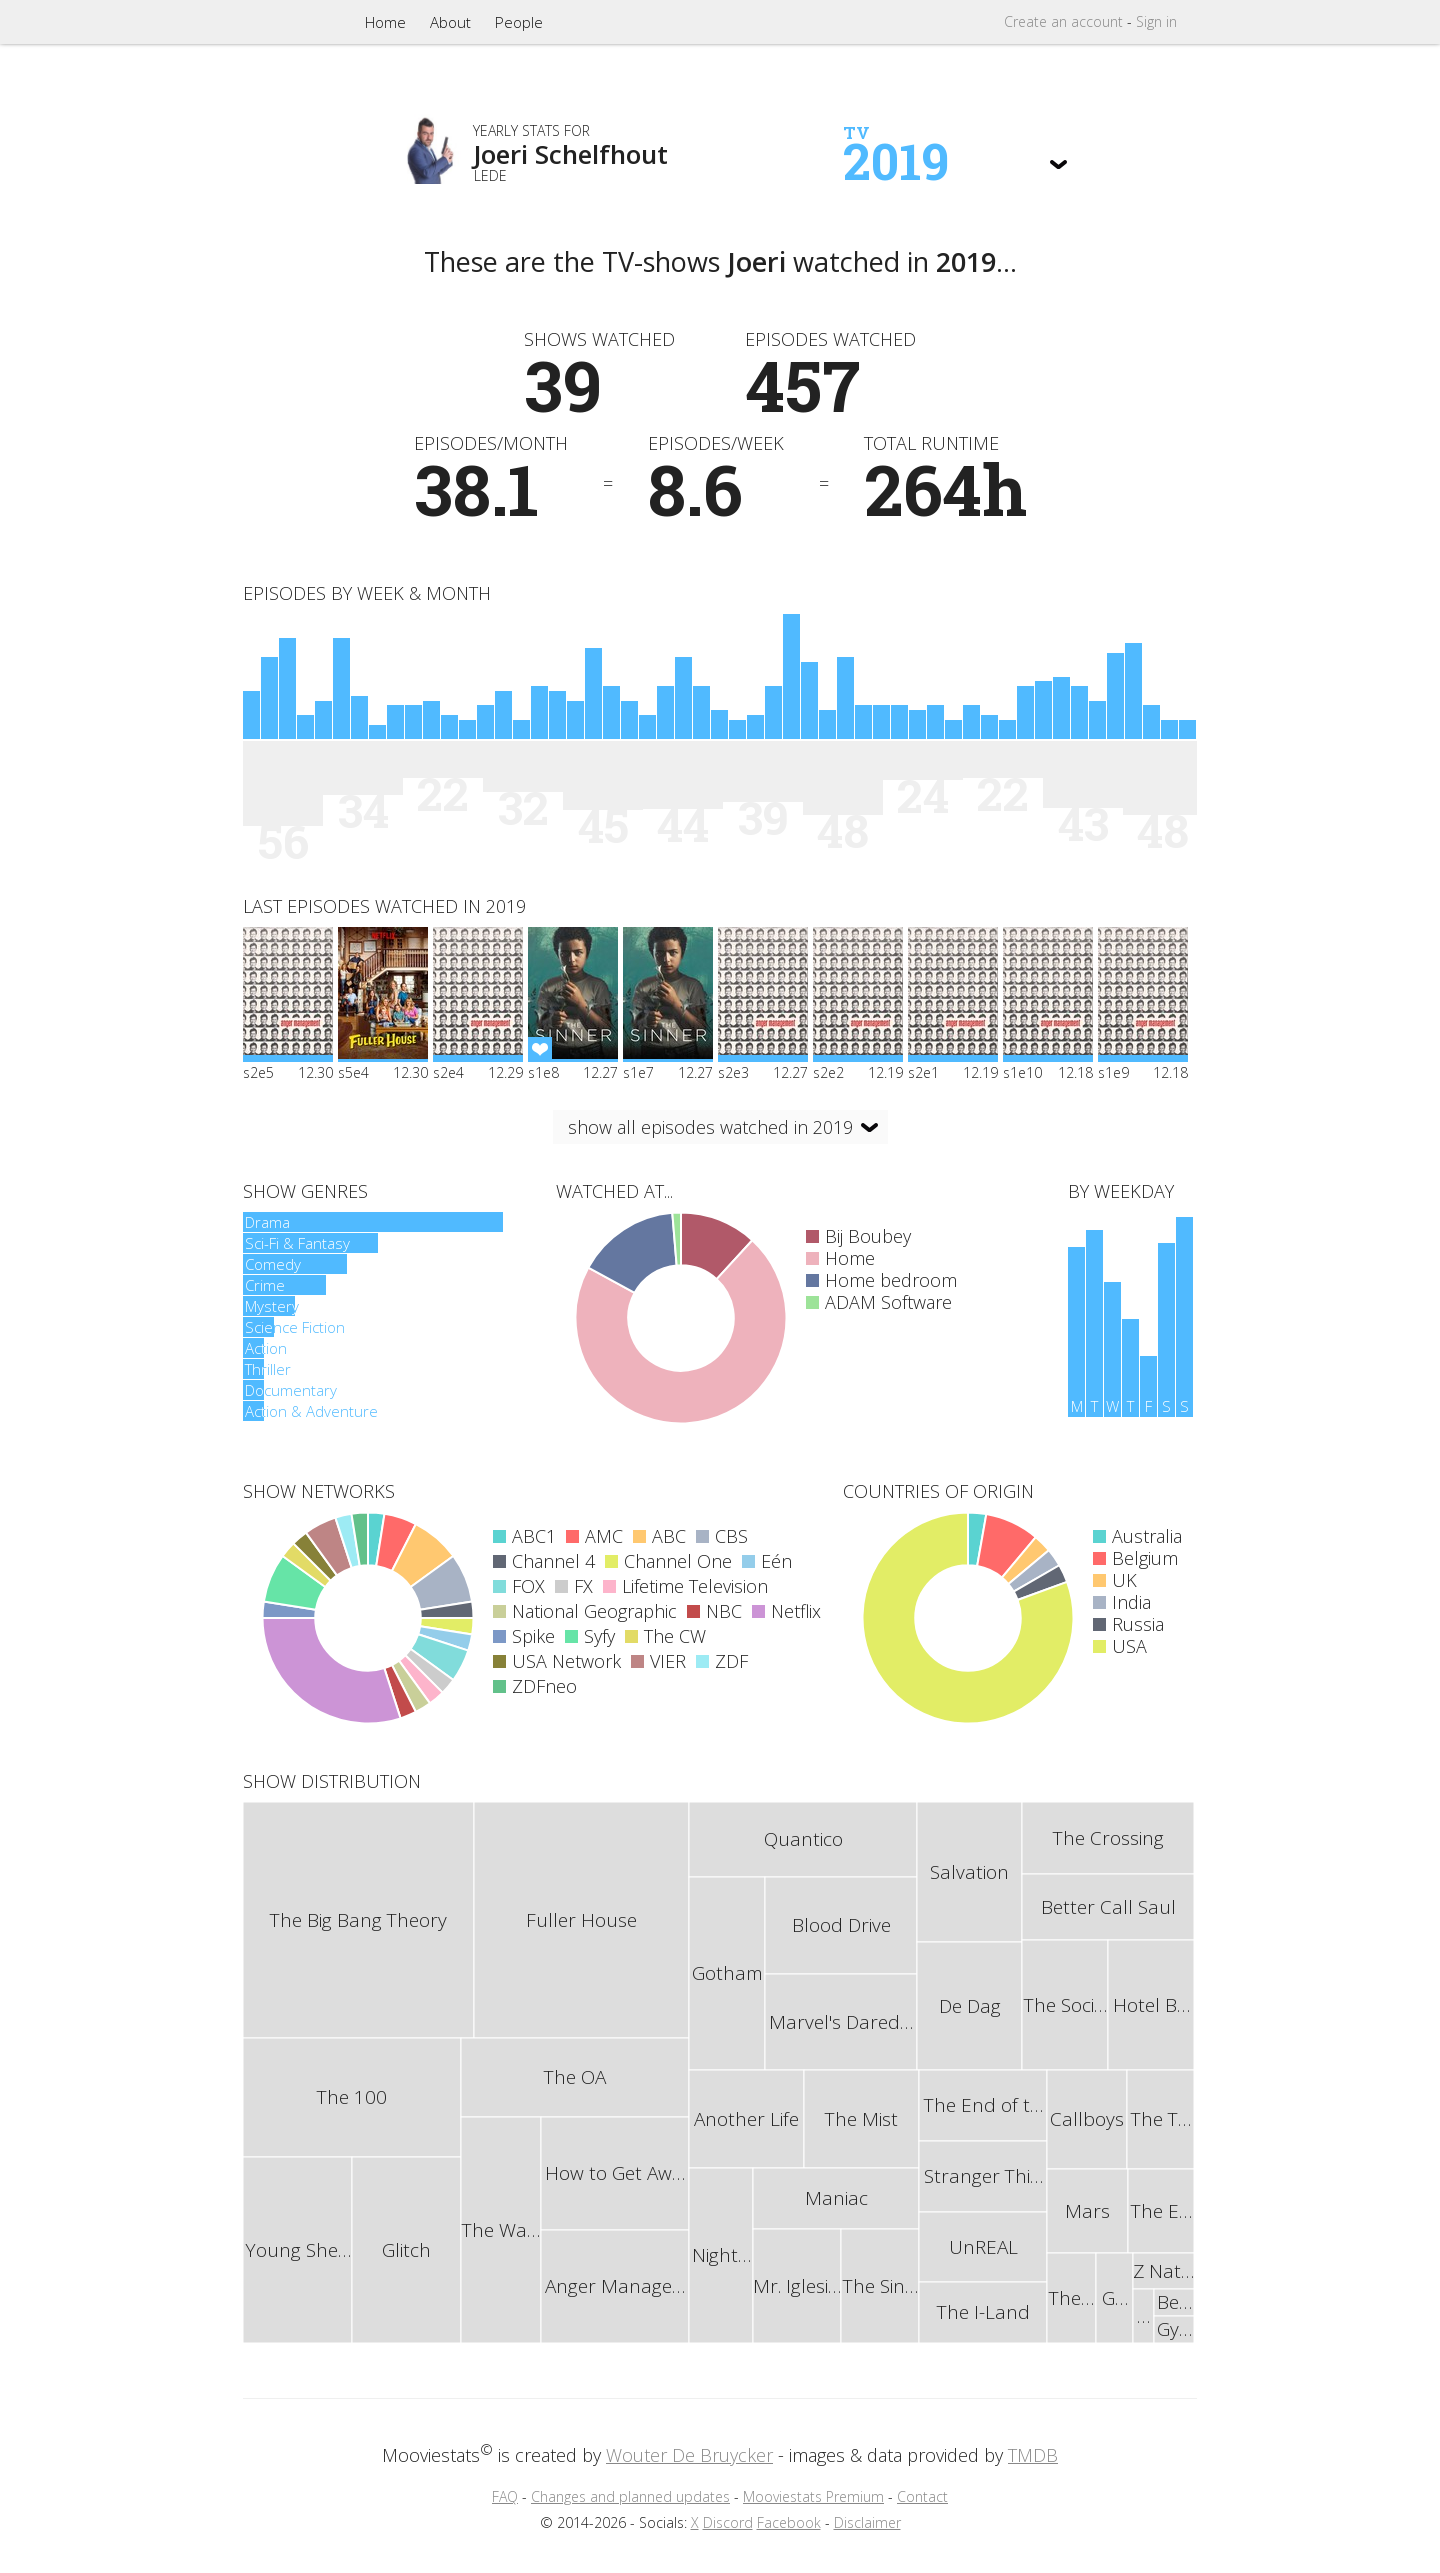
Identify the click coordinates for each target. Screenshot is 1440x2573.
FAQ (505, 2496)
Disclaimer (867, 2522)
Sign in (1156, 21)
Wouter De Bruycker (689, 2455)
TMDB (1033, 2455)
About (450, 22)
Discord (728, 2522)
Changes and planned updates (630, 2496)
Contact (922, 2496)
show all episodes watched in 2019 (710, 1127)
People (519, 22)
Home (385, 22)
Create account (1063, 21)
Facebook (789, 2522)
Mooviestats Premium (813, 2496)
